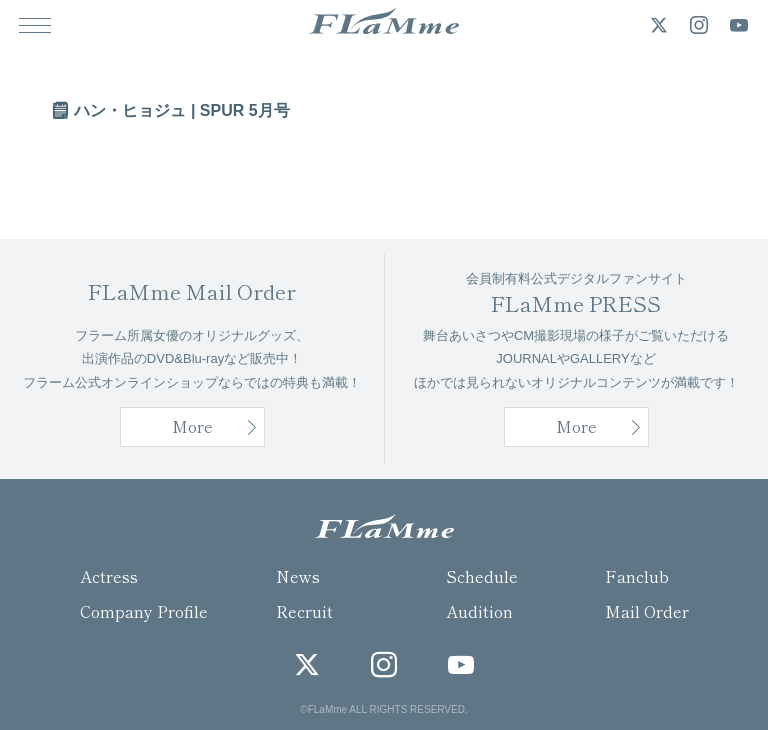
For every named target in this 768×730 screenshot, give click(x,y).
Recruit (304, 611)
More (576, 426)
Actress (109, 576)
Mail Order (647, 611)
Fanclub (637, 576)
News (298, 576)
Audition (479, 611)
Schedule (482, 576)
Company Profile (144, 611)
